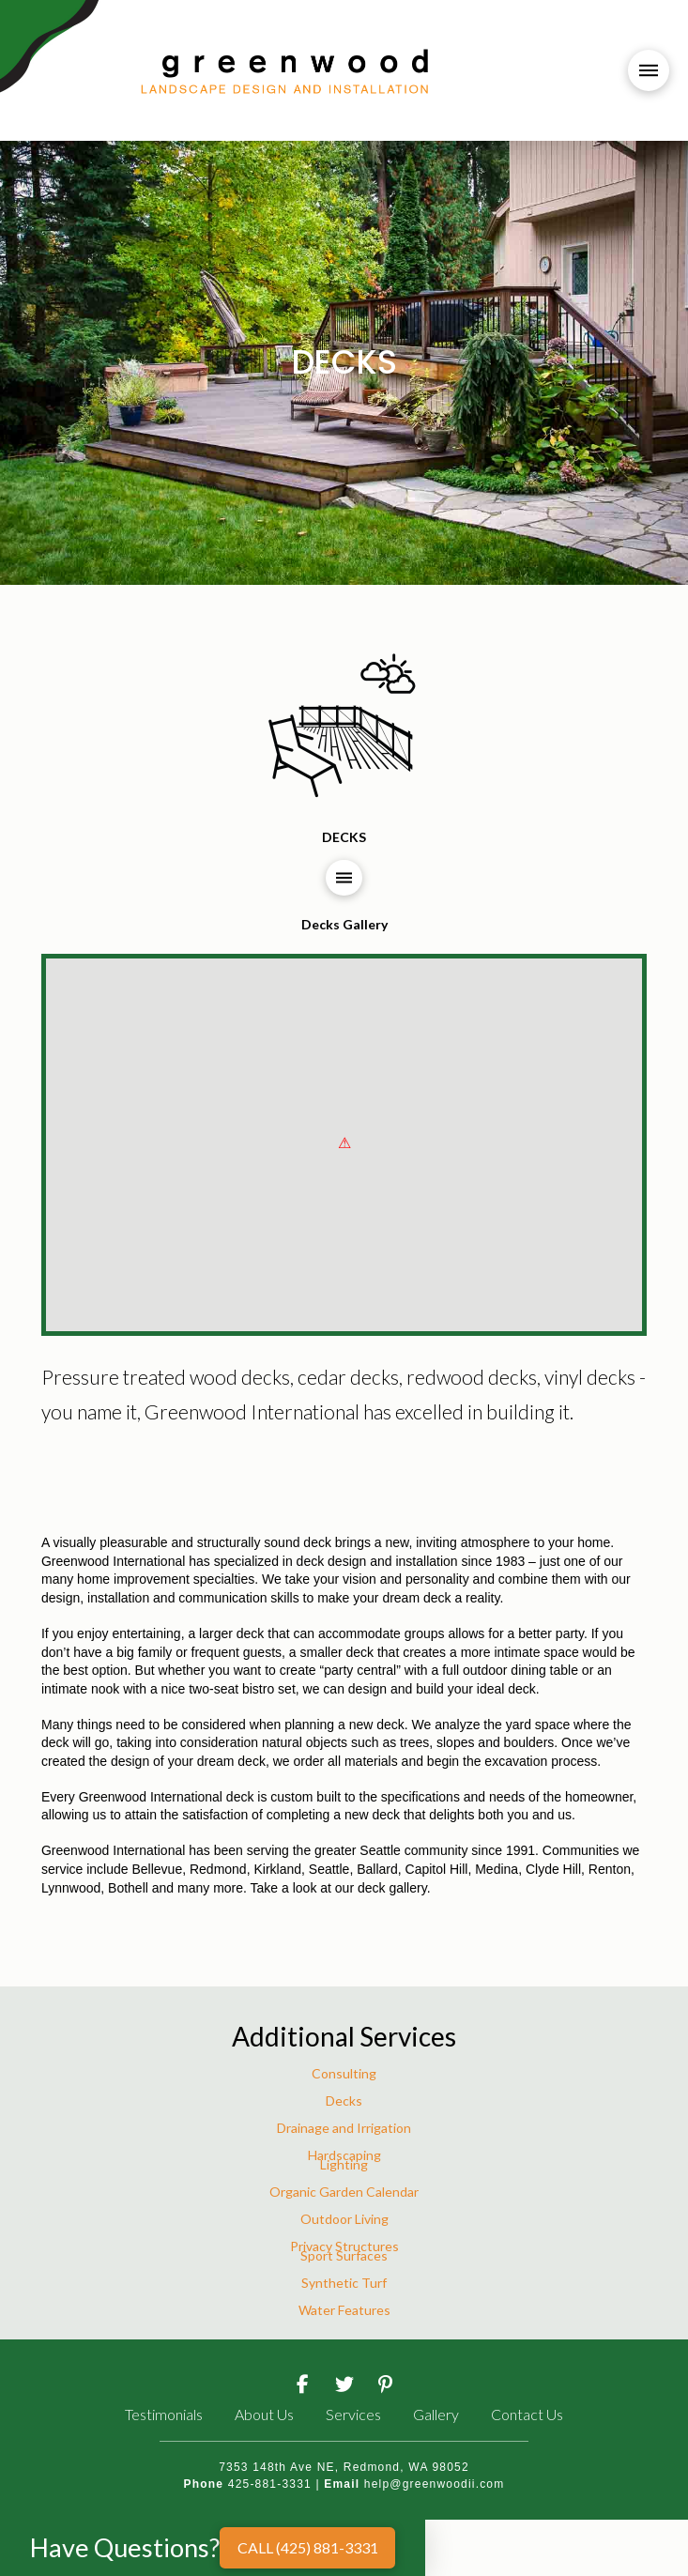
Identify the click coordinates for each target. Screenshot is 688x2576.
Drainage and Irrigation (344, 2128)
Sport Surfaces (344, 2255)
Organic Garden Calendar (344, 2192)
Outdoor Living (344, 2219)
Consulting (344, 2073)
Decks (344, 2100)
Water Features (344, 2310)
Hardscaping (344, 2155)
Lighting (344, 2164)
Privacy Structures (344, 2246)
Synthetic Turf (344, 2283)
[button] (648, 70)
